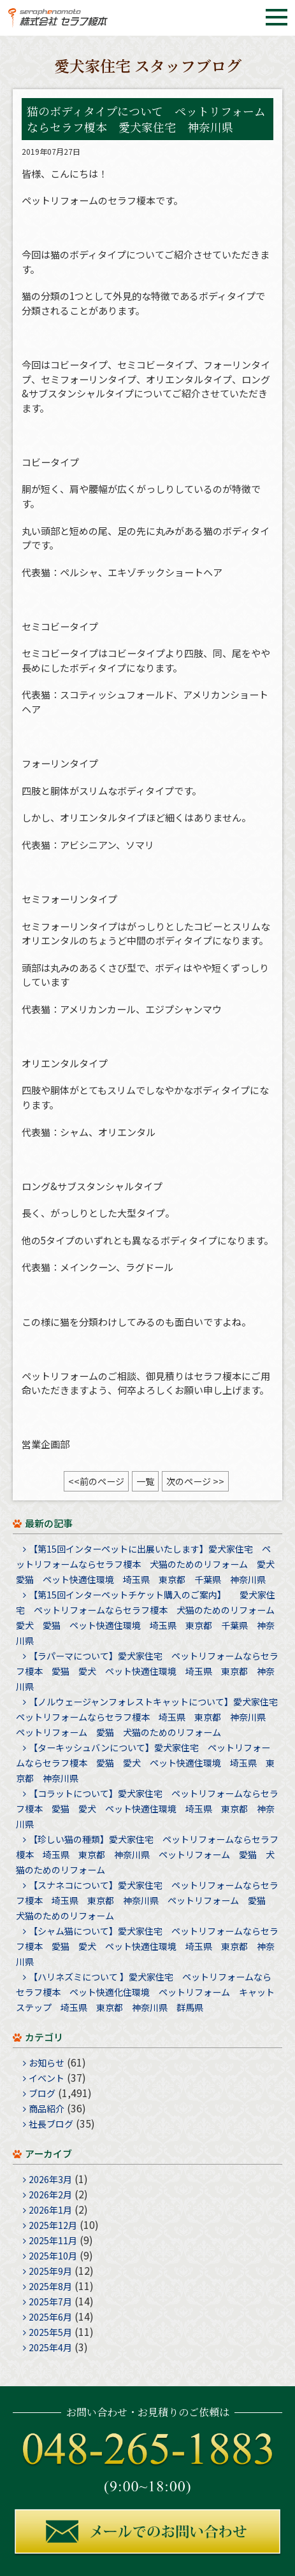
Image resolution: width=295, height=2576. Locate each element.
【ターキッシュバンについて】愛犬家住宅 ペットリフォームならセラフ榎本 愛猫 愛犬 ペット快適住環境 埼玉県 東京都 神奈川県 (145, 1762)
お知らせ (46, 2062)
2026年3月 (50, 2179)
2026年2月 (50, 2194)
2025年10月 (53, 2255)
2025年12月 (53, 2225)
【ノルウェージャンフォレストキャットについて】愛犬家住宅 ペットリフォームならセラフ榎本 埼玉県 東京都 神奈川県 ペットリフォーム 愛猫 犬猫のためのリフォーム (151, 1717)
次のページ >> (195, 1481)
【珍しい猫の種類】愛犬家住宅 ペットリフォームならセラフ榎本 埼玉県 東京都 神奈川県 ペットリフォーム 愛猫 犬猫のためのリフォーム (147, 1854)
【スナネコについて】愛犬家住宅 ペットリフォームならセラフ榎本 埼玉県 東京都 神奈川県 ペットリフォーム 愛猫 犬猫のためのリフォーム (147, 1900)
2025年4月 (50, 2347)
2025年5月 (50, 2332)
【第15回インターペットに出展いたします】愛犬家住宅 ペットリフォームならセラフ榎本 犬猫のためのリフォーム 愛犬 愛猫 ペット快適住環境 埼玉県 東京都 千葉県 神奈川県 (150, 1564)
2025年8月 (50, 2286)
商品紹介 (46, 2108)
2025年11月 (53, 2240)
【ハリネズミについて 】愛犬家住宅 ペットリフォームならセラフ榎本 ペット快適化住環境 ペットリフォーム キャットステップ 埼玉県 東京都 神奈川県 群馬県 (145, 1992)
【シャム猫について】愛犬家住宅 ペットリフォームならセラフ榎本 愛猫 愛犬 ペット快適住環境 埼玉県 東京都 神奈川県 (147, 1946)
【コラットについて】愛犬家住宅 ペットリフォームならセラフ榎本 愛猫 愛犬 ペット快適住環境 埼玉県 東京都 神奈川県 (147, 1808)
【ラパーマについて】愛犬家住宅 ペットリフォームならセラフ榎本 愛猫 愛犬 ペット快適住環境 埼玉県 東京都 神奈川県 (147, 1671)
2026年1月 (50, 2209)
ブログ (42, 2093)
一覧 (145, 1481)
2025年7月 (50, 2301)
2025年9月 (50, 2271)
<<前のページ (96, 1481)
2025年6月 (50, 2316)
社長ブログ (51, 2123)
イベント (46, 2078)
